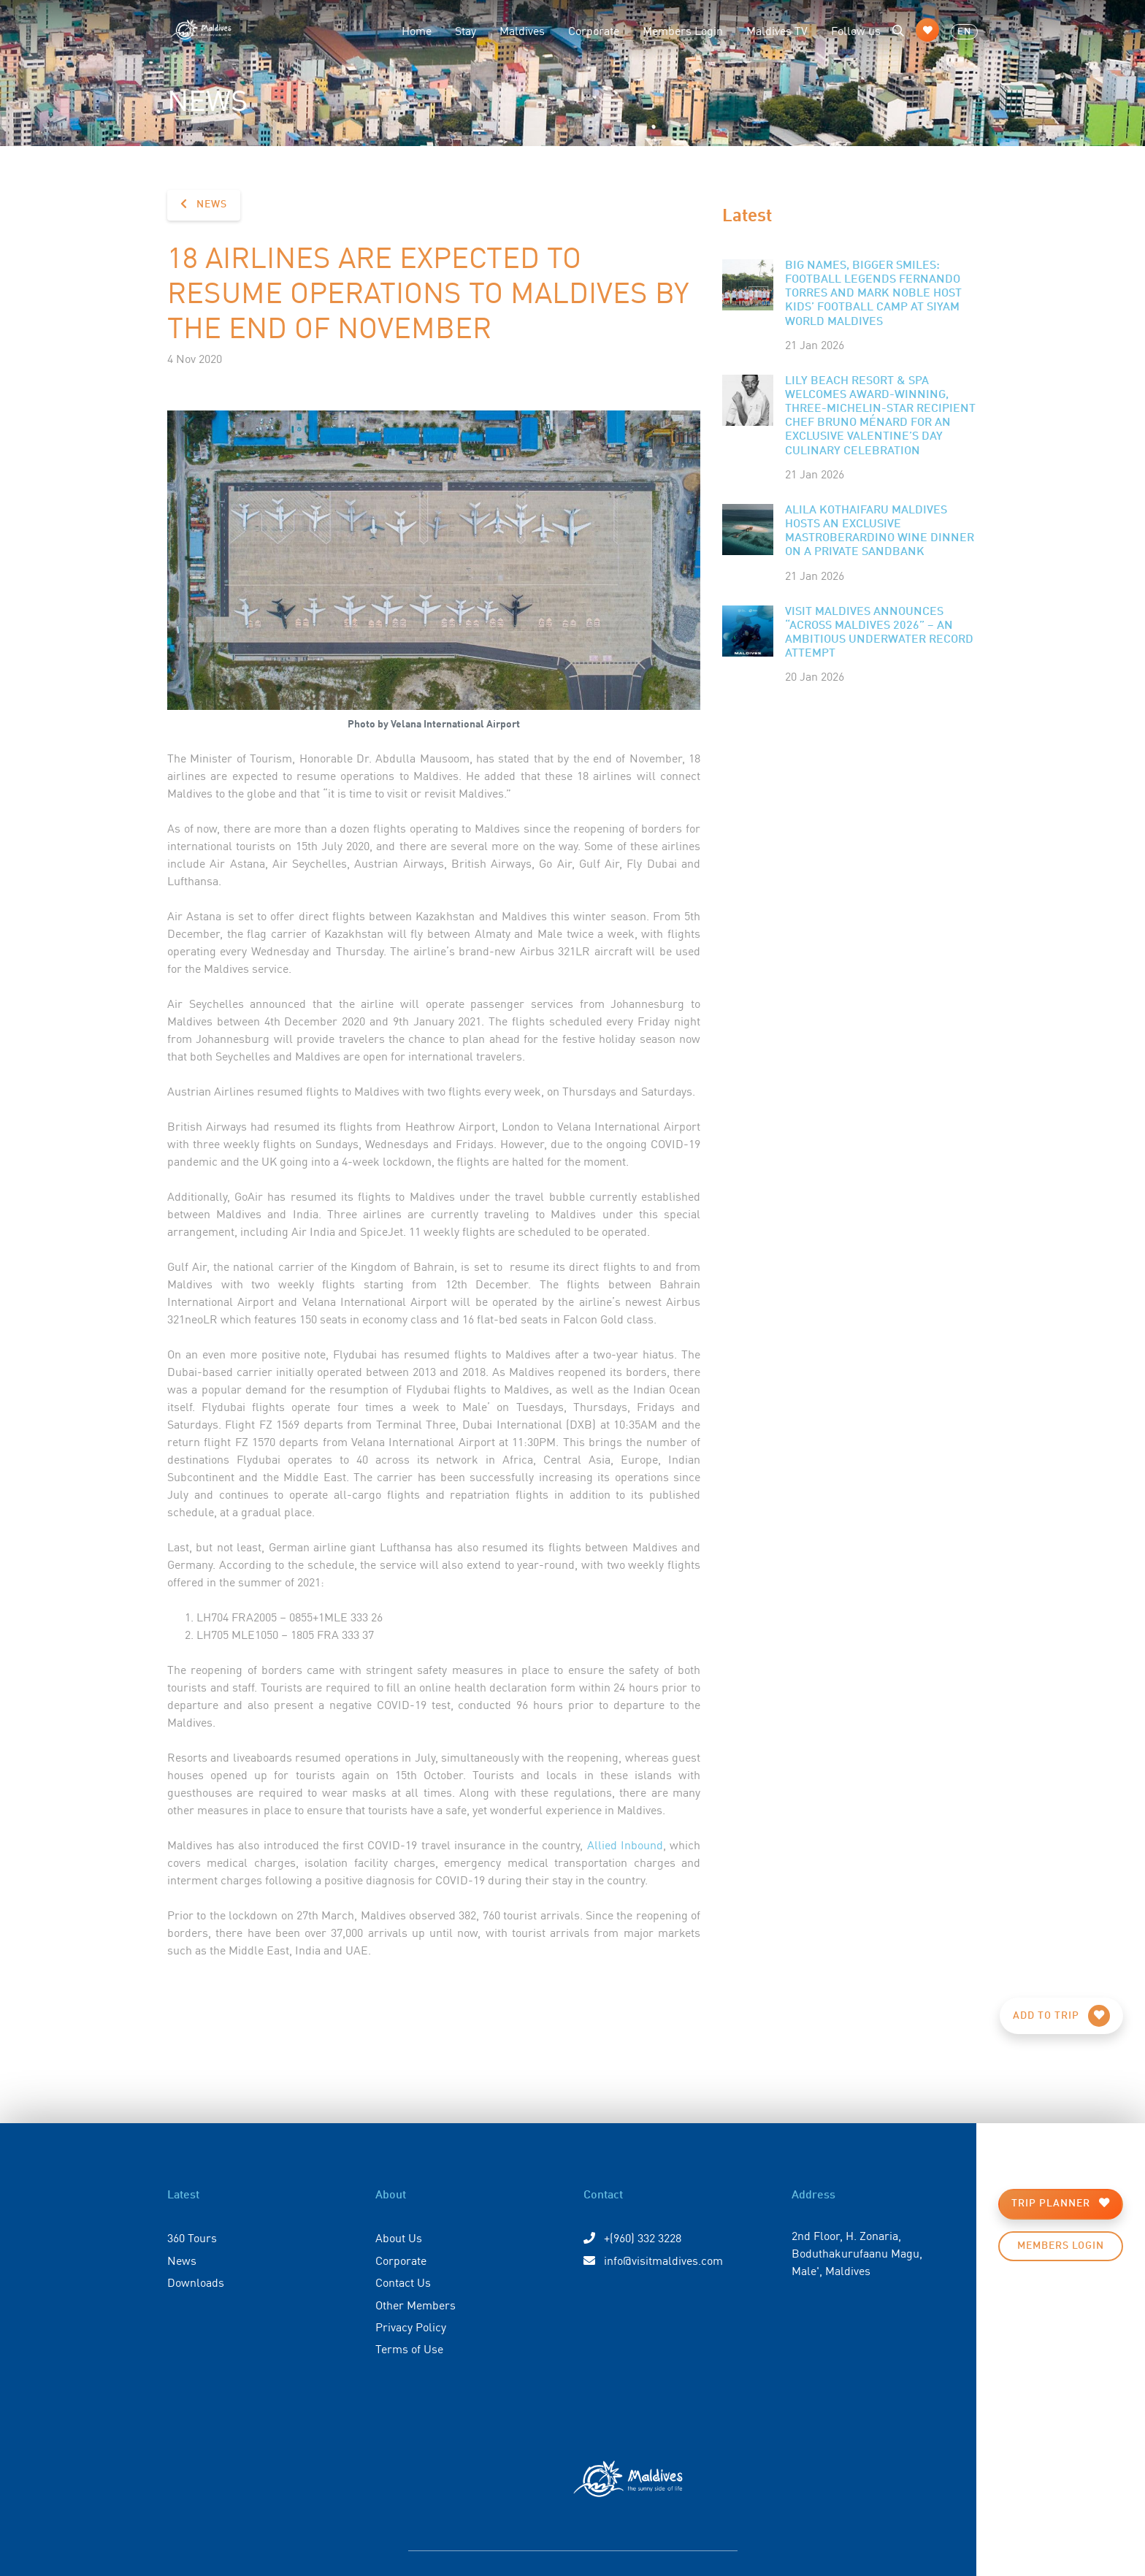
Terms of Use (409, 2348)
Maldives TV (777, 30)
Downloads (195, 2281)
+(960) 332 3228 (632, 2237)
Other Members (415, 2304)
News (203, 204)
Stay (465, 30)
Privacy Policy (410, 2326)
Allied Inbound (625, 1844)
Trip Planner (1060, 2203)
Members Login (683, 30)
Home (417, 30)
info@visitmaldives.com (653, 2260)
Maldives (522, 30)
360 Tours (192, 2237)
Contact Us (403, 2281)
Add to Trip (1061, 2016)
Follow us (856, 30)
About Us (398, 2237)
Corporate (593, 30)
